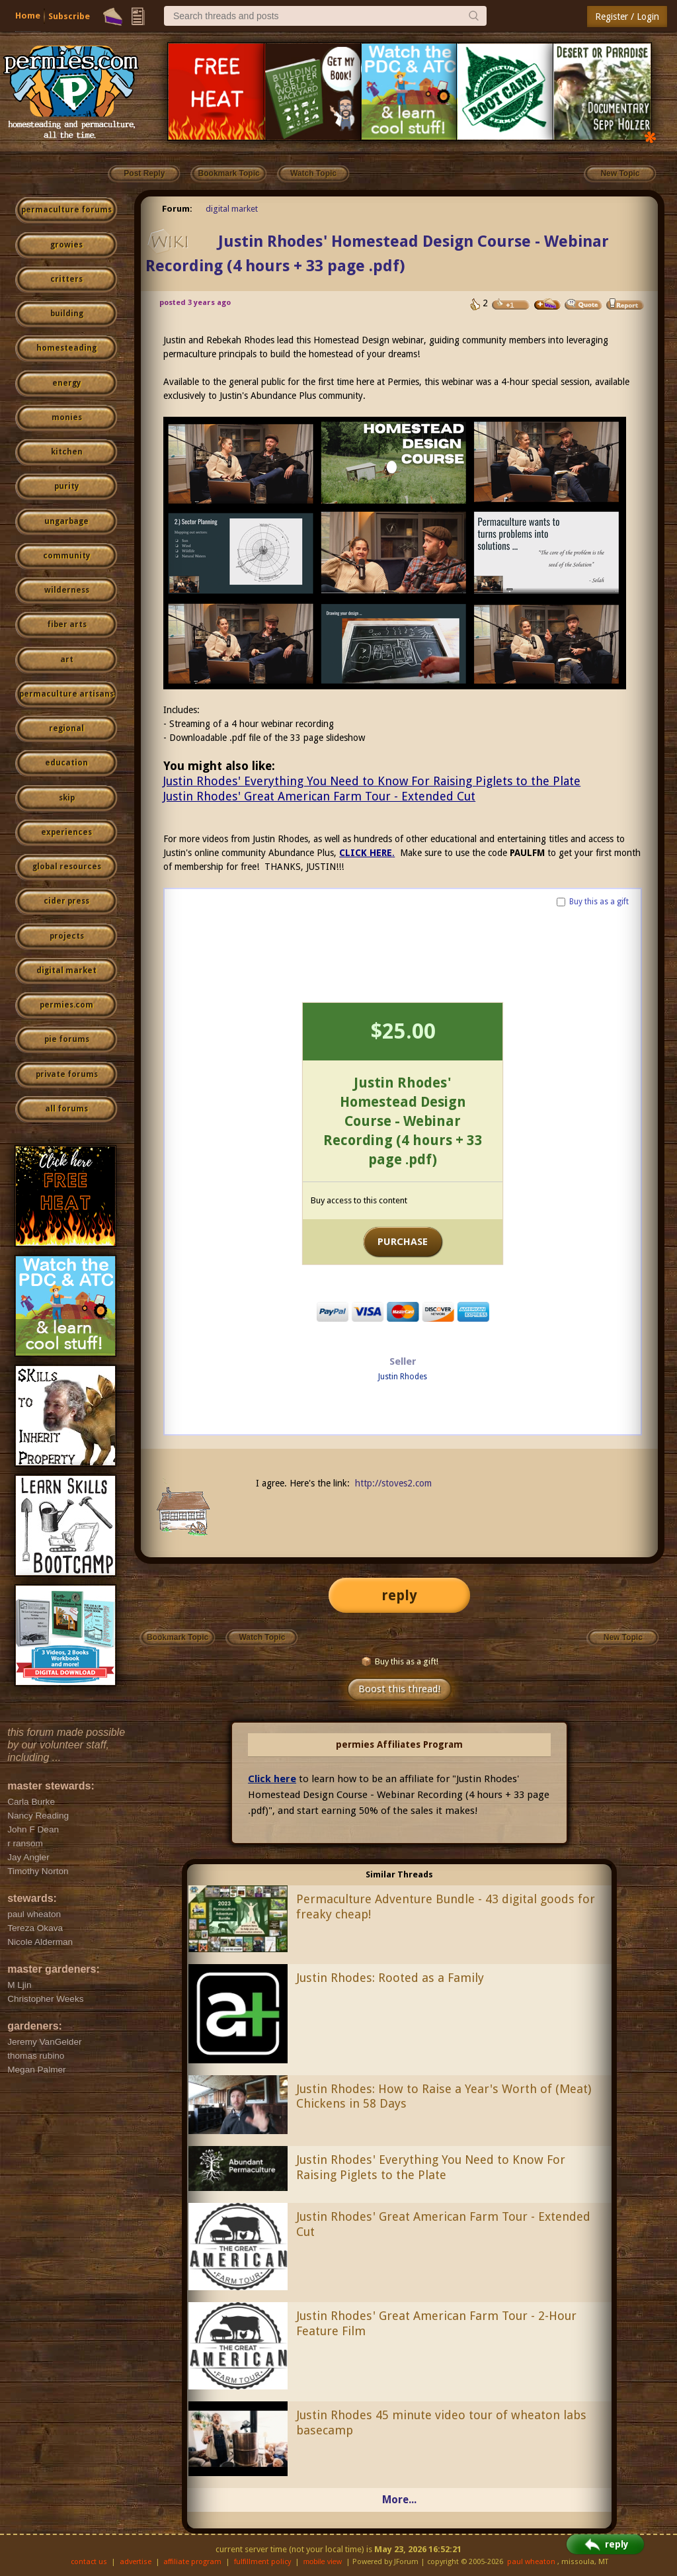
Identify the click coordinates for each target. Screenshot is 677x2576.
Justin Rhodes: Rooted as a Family (390, 1978)
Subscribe (69, 16)
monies (67, 417)
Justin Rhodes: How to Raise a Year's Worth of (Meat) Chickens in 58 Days (443, 2096)
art (66, 659)
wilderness (66, 590)
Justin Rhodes (402, 1376)
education (66, 762)
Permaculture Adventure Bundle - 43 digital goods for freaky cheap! (445, 1906)
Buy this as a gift (599, 901)
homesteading (66, 348)
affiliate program (192, 2561)
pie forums (66, 1039)
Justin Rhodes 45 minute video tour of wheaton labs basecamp (441, 2422)
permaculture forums (66, 209)
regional (66, 728)
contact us (89, 2561)
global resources (66, 866)
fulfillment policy (262, 2561)
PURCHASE (403, 1242)
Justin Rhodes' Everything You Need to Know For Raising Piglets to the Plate (371, 781)
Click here (272, 1779)
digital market (66, 970)
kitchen (67, 451)
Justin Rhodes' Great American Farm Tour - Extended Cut (319, 796)
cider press (66, 901)
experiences (66, 832)
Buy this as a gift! (399, 1661)
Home (27, 16)
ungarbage (66, 521)
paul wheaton (531, 2561)
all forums (66, 1108)
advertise (135, 2561)
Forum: (177, 209)
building (66, 313)
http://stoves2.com (393, 1483)
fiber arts (67, 624)
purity (66, 486)
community (66, 555)
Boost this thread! (399, 1689)
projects (67, 936)
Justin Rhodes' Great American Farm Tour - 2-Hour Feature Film (436, 2323)
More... (399, 2499)
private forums (67, 1074)
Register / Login (627, 16)
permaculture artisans (66, 694)
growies (66, 244)
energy (66, 383)
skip (67, 797)
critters (66, 279)
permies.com (66, 1004)
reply (399, 1595)
